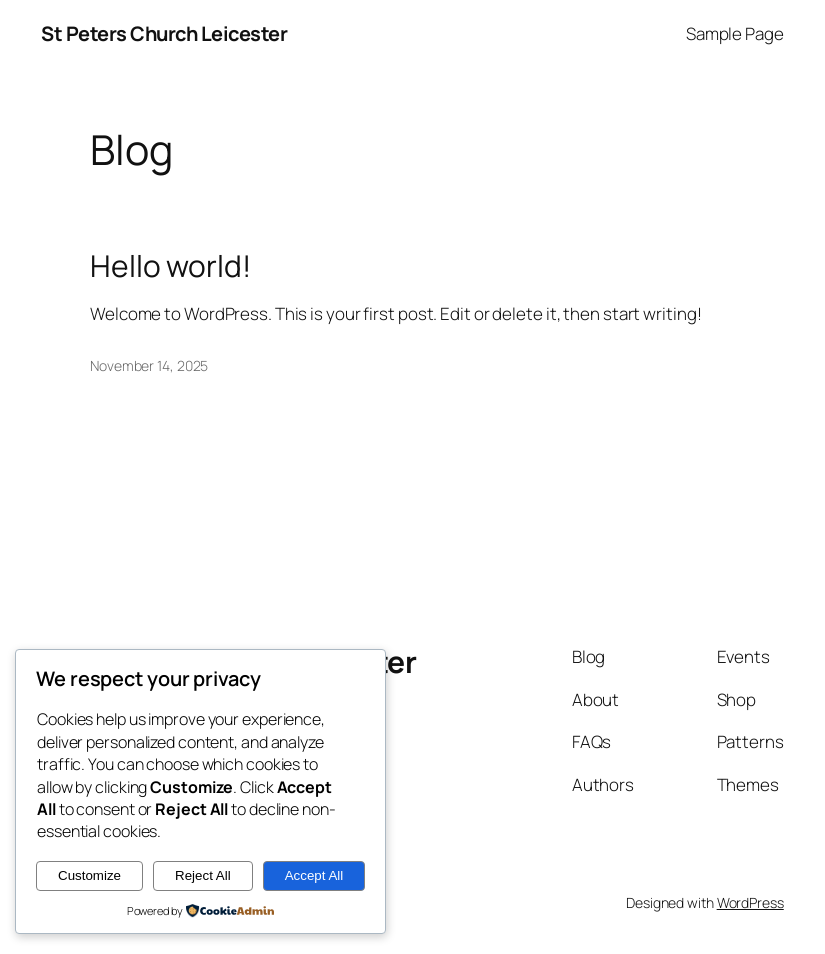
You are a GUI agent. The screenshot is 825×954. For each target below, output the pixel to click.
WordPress (750, 902)
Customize (89, 875)
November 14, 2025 (149, 365)
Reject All (203, 875)
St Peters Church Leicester (164, 33)
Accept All (314, 875)
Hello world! (170, 266)
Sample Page (735, 33)
